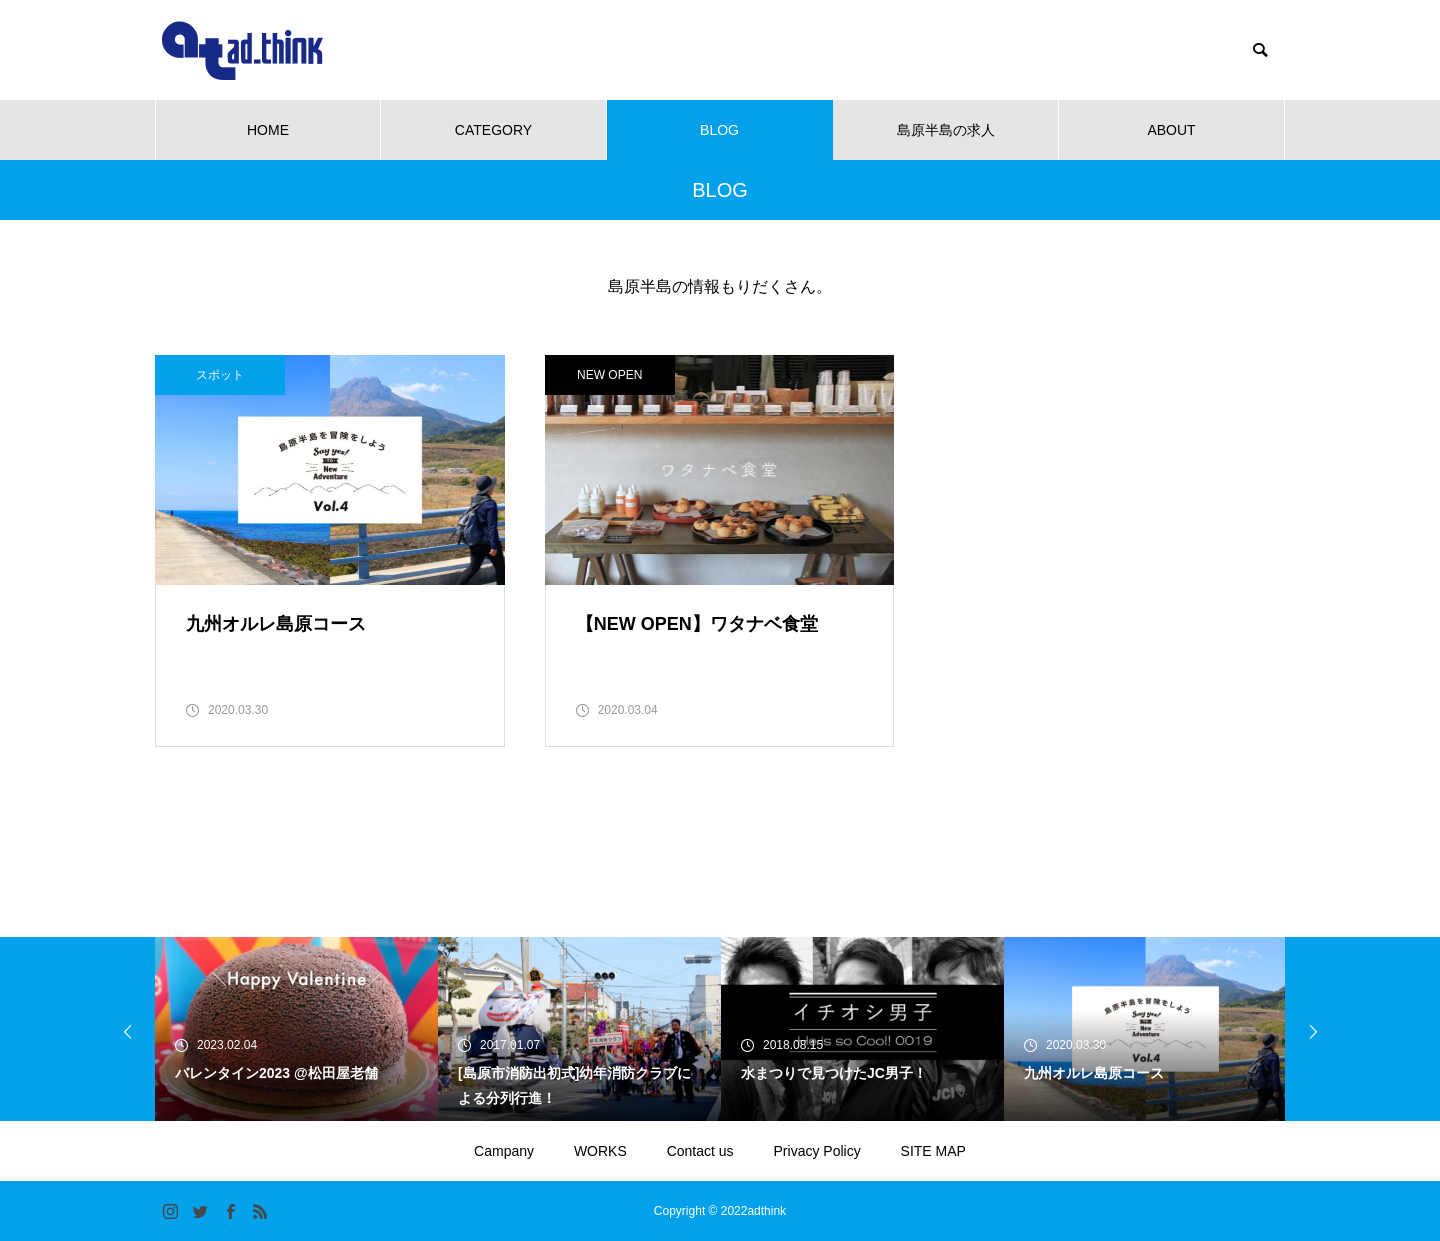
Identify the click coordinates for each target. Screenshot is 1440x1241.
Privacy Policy (817, 1151)
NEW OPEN (609, 375)
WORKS (600, 1151)
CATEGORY (493, 130)
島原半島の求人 (946, 130)
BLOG (719, 130)
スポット (220, 375)
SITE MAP (933, 1151)
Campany (504, 1151)
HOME (268, 130)
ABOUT (1171, 130)
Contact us (700, 1151)
